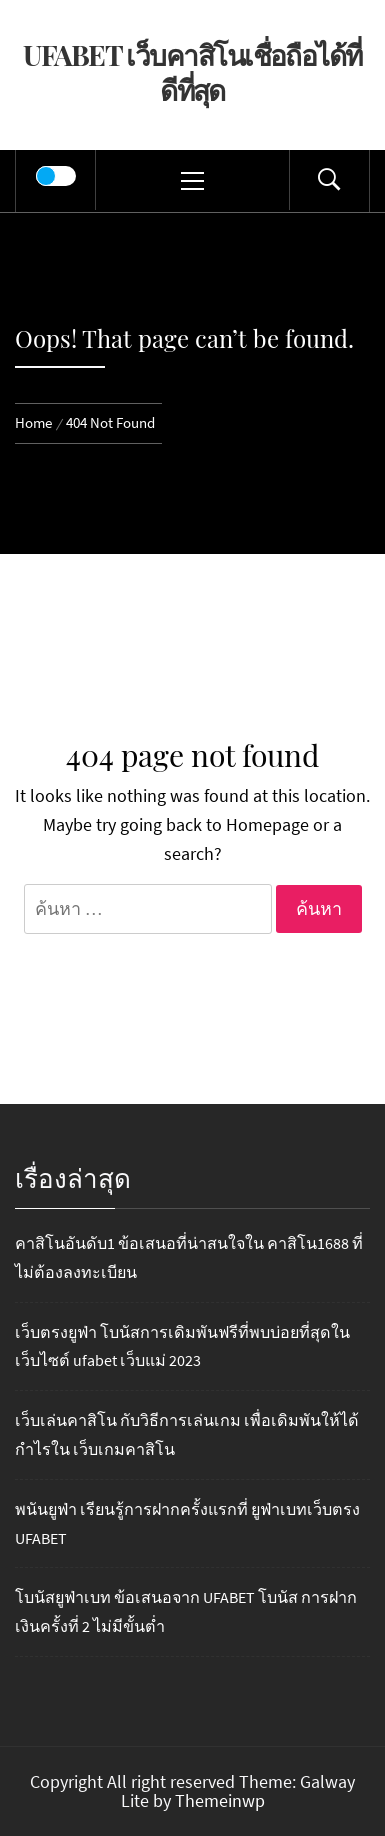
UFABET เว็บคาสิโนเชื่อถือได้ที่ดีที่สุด (192, 72)
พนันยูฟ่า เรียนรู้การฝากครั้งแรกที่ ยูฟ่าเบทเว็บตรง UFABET (187, 1523)
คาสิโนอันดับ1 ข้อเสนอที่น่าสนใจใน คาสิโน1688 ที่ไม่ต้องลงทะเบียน (189, 1257)
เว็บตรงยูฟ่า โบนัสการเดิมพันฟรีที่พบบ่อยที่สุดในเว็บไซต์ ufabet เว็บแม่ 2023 (182, 1346)
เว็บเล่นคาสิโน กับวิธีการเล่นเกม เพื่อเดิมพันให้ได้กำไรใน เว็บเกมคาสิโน (187, 1434)
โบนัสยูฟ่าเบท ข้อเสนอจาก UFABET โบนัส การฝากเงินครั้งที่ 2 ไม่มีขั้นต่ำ (186, 1611)
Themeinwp (220, 1800)
